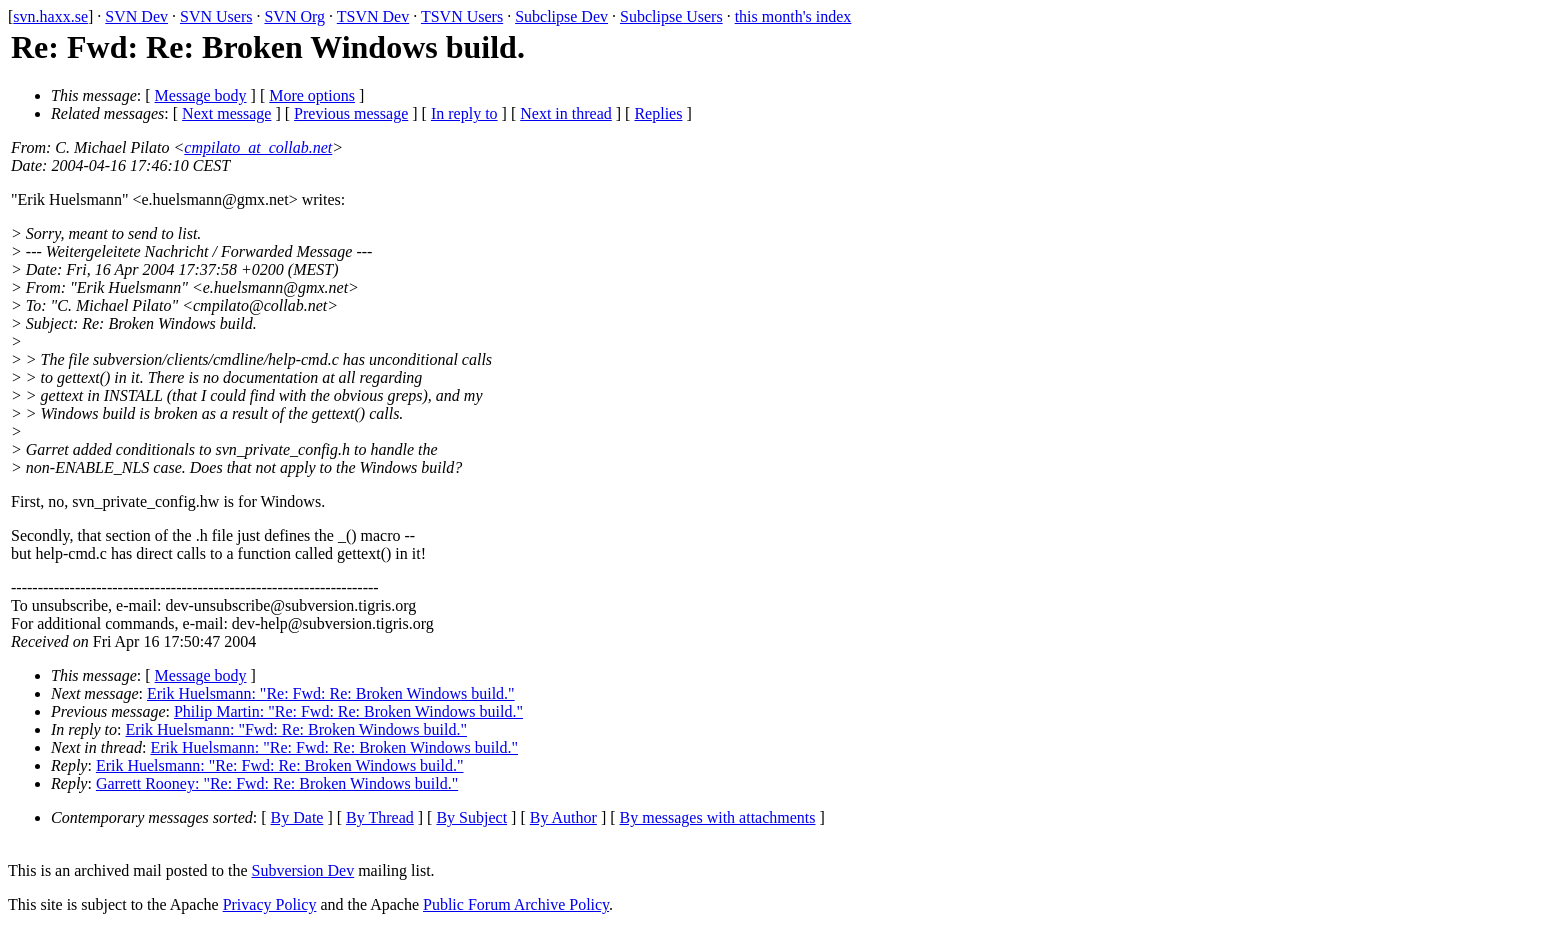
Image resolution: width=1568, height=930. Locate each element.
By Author (563, 817)
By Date (297, 817)
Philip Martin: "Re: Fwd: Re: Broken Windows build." (348, 711)
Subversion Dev (303, 870)
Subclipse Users (671, 16)
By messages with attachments (718, 817)
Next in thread (566, 113)
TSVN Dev (373, 16)
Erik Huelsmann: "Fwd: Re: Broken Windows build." (296, 729)
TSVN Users (462, 16)
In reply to (464, 113)
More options (312, 95)
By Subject (471, 817)
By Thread (380, 817)
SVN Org (294, 16)
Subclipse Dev (561, 16)
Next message (226, 113)
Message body (201, 95)
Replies (658, 113)
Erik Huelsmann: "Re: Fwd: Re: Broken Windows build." (331, 693)
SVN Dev (136, 16)
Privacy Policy (270, 904)
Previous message (351, 113)
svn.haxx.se (50, 16)
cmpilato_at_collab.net (258, 147)
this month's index (793, 16)
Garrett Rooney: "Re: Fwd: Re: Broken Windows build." (277, 783)
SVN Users (216, 16)
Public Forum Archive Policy (516, 904)
